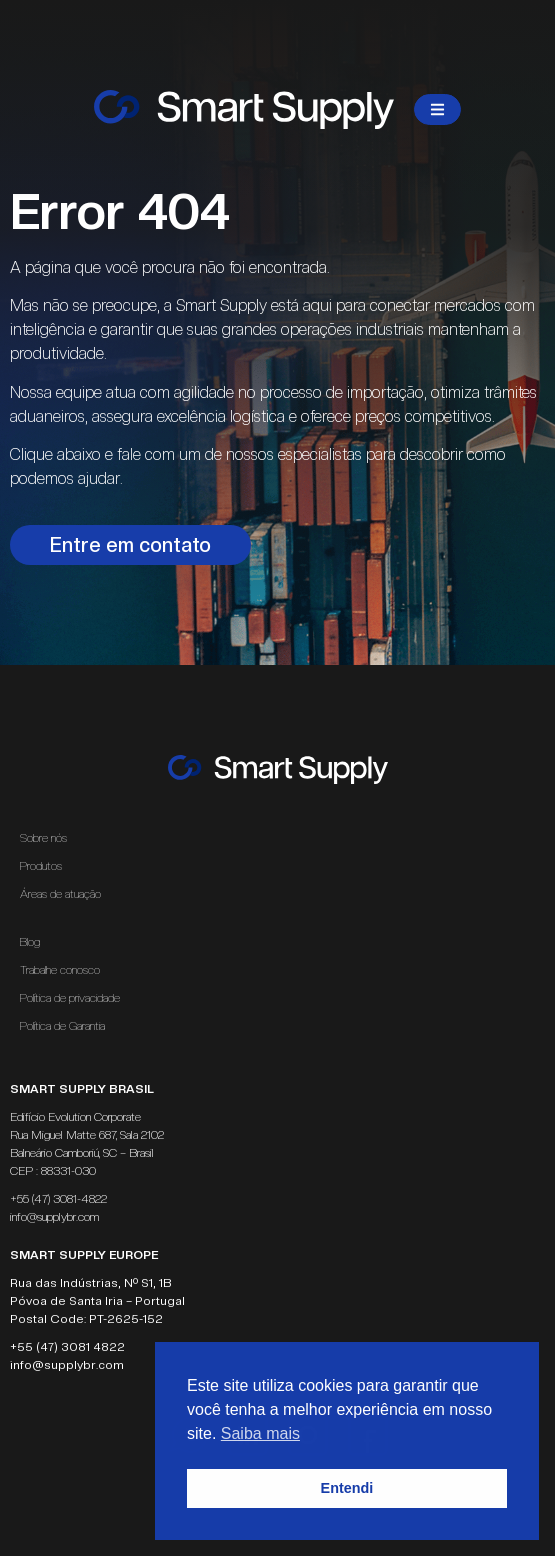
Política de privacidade (70, 998)
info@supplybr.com (54, 1217)
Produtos (41, 866)
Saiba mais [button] (260, 1433)
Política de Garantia (62, 1026)
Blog (30, 942)
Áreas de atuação (65, 894)
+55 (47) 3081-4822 (58, 1199)
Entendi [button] (347, 1488)
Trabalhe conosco (60, 970)
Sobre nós (43, 838)
